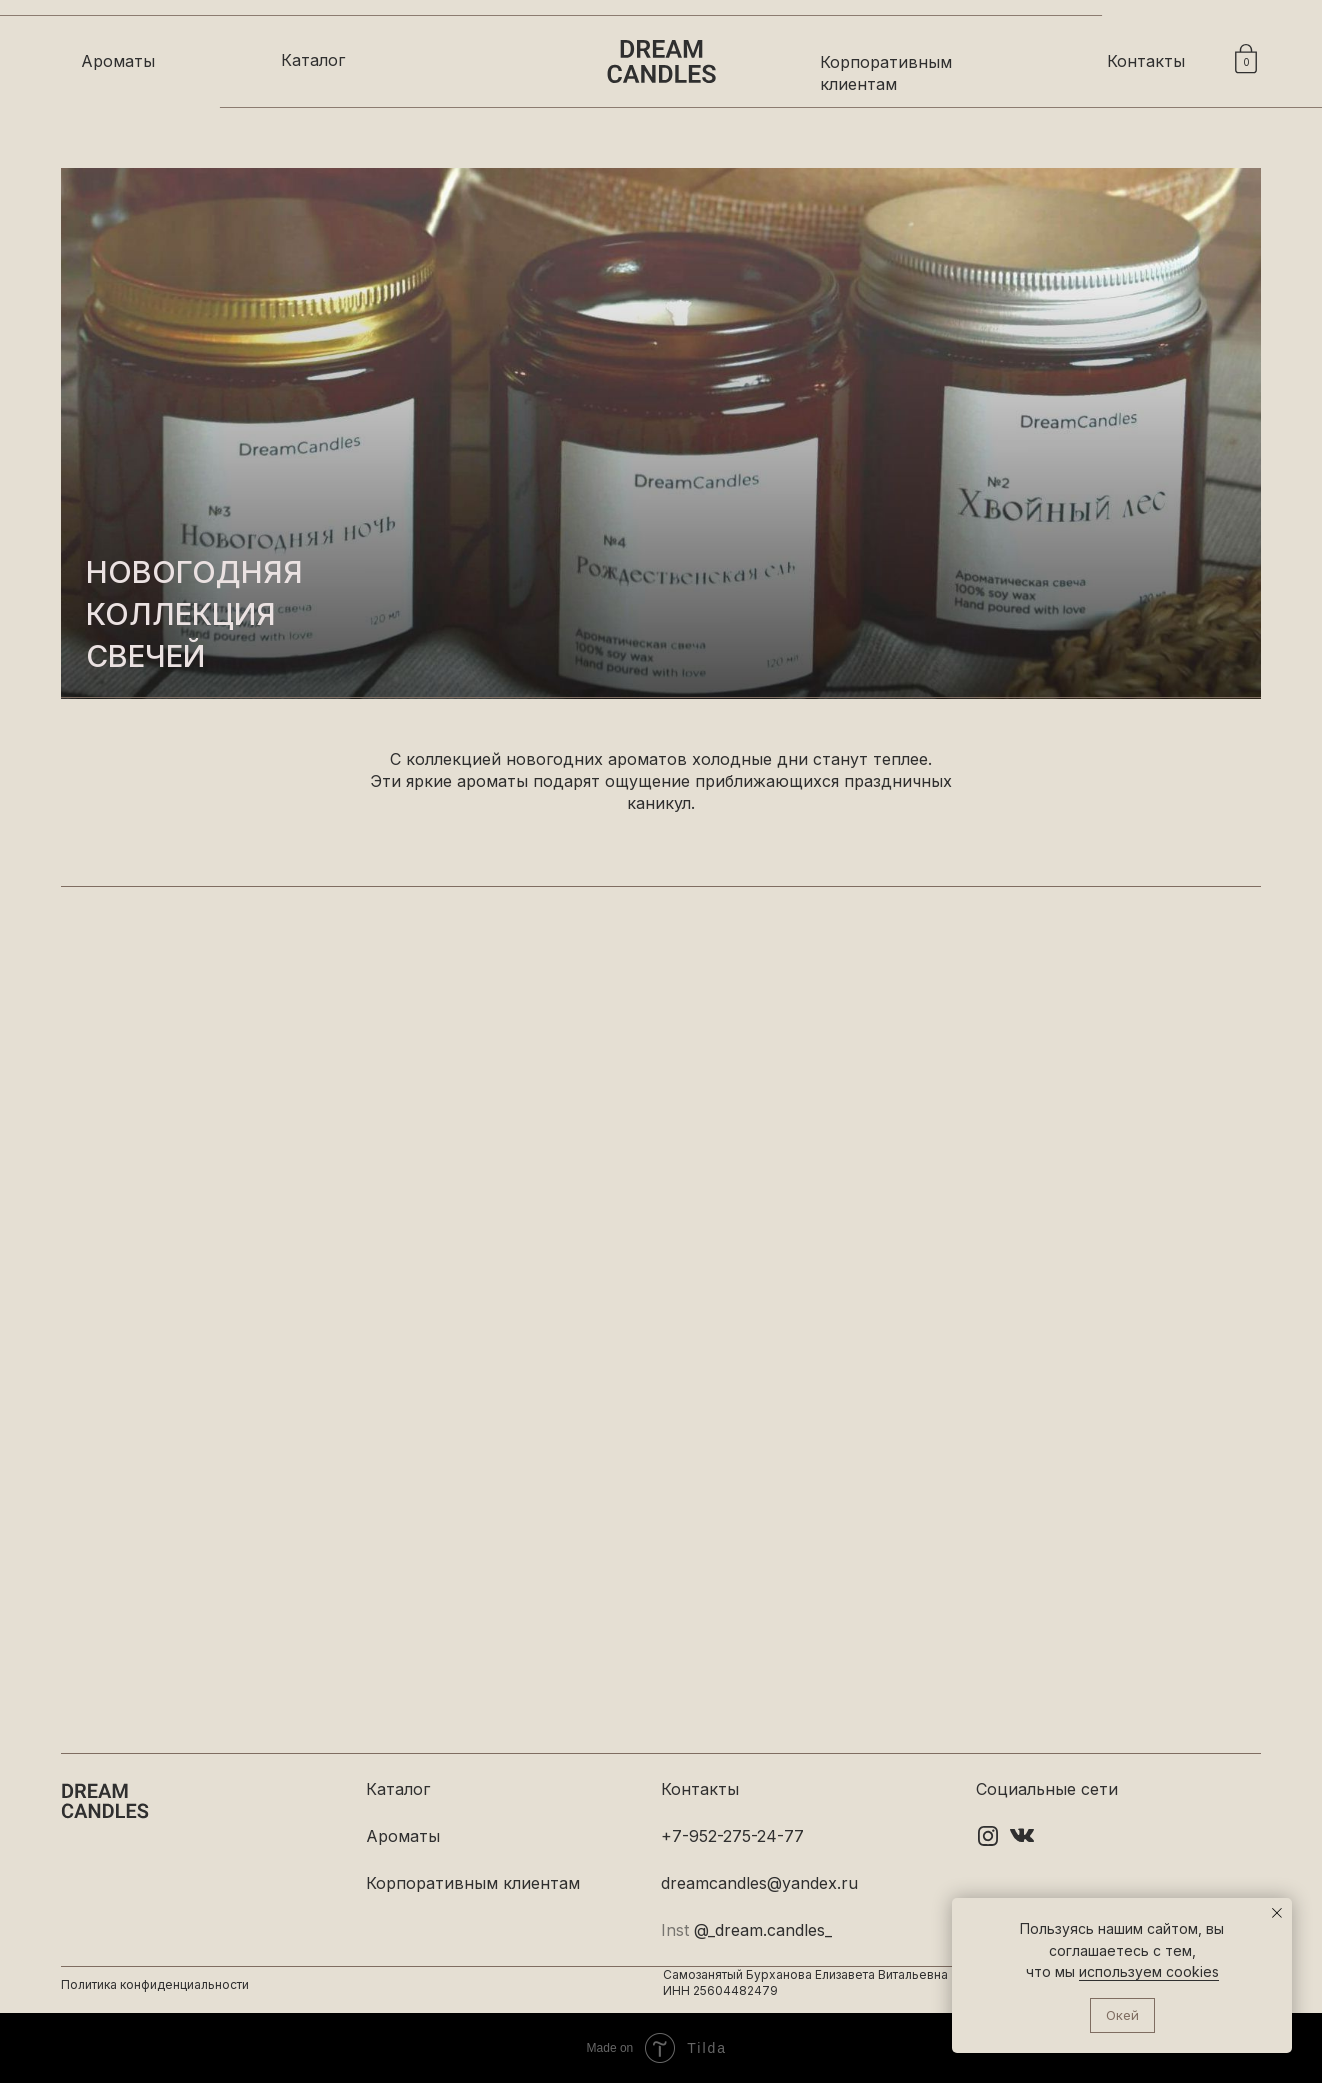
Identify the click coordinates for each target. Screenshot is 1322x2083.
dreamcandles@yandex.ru (759, 1883)
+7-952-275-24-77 (732, 1836)
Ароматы (118, 61)
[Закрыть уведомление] (1277, 1913)
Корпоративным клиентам (473, 1883)
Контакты (1146, 61)
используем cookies (1149, 1971)
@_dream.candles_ (763, 1930)
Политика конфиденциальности (155, 1984)
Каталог (313, 60)
